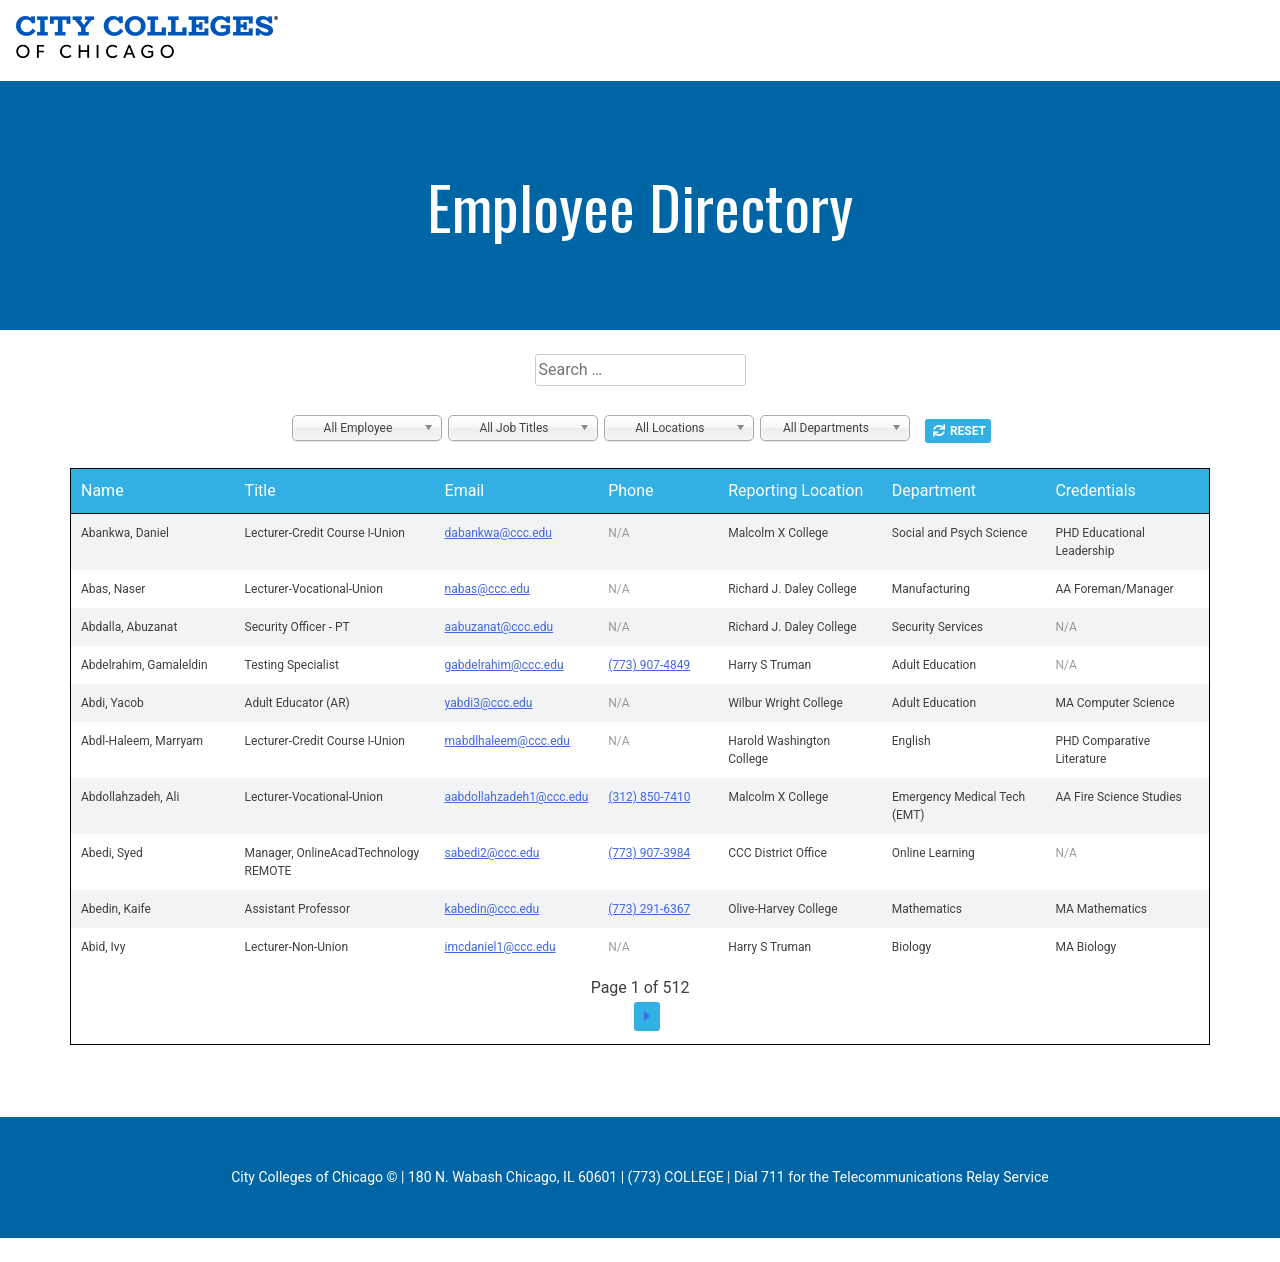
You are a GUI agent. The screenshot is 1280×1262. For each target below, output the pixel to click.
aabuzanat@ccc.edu (499, 627)
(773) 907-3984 (649, 853)
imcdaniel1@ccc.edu (500, 947)
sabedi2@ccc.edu (492, 853)
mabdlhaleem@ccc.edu (507, 741)
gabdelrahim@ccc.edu (504, 665)
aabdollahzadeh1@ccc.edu (517, 797)
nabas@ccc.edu (487, 589)
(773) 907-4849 (649, 665)
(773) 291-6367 (649, 909)
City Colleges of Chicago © (314, 1177)
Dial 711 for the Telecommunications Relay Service (891, 1177)
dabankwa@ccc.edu (498, 533)
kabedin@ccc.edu (492, 909)
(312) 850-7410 (649, 797)
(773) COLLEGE (676, 1177)
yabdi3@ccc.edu (489, 703)
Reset (968, 431)
